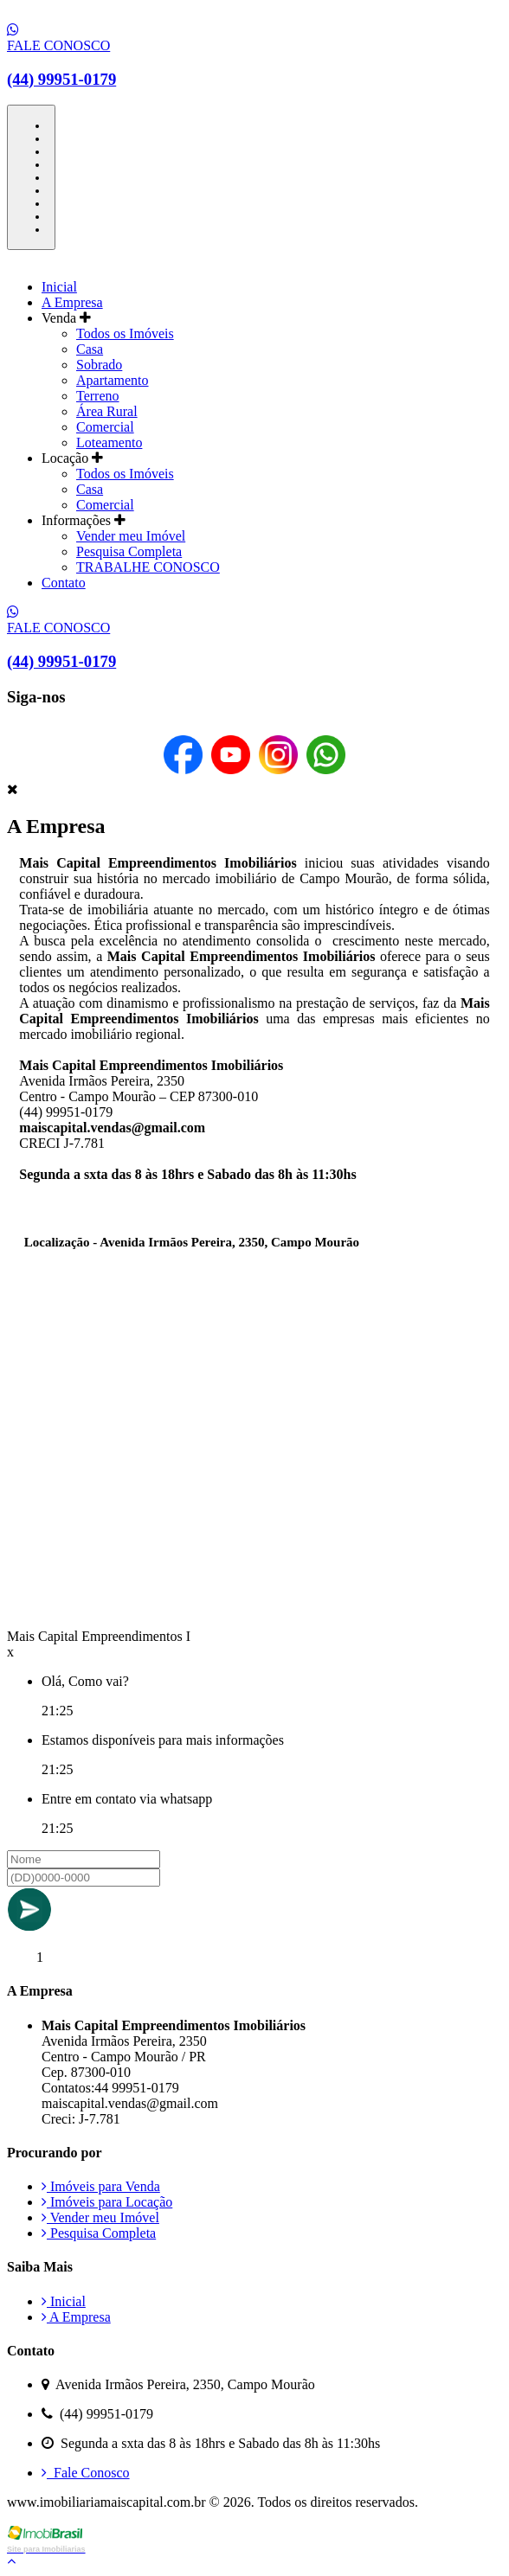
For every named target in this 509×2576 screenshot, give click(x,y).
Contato (64, 582)
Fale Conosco (86, 2472)
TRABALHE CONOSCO (148, 567)
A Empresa (72, 302)
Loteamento (109, 442)
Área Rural (107, 411)
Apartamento (112, 380)
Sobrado (99, 364)
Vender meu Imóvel (130, 536)
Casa (89, 349)
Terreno (97, 395)
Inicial (59, 286)
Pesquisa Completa (129, 551)
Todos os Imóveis (125, 333)
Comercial (105, 427)
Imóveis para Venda (101, 2186)
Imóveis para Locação (107, 2202)
